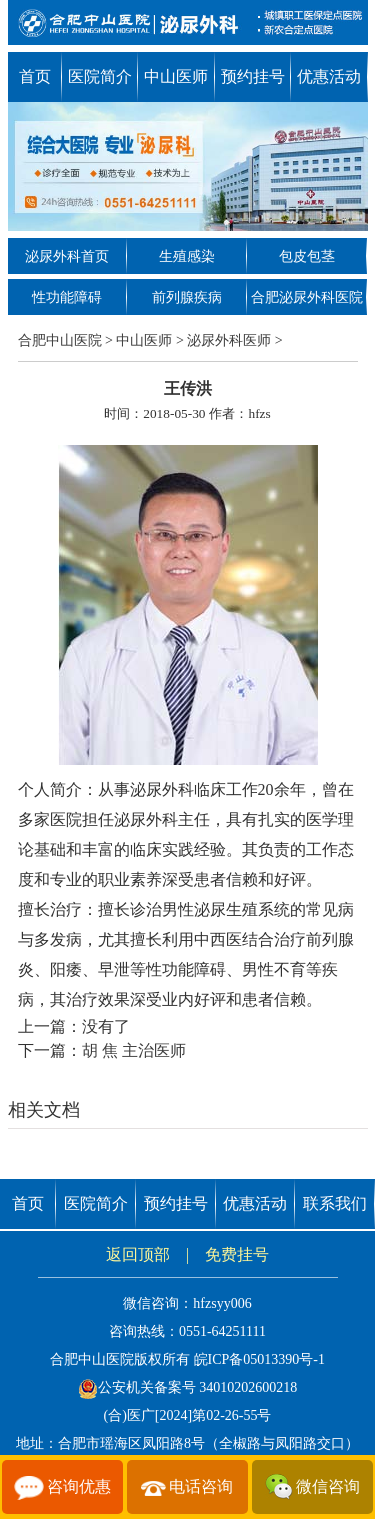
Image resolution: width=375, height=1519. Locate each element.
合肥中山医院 (60, 340)
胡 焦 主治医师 (134, 1050)
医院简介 (100, 76)
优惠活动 (329, 76)
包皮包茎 (307, 256)
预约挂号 (253, 76)
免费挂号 (237, 1254)
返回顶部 (138, 1254)
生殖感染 (187, 256)
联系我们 (335, 1203)
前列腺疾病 (187, 297)
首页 (35, 76)
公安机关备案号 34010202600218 (188, 1387)
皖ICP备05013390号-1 (259, 1359)
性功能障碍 (67, 297)
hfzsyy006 (222, 1303)
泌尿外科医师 (229, 340)
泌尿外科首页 (67, 256)
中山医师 (176, 76)
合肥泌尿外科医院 (307, 297)
